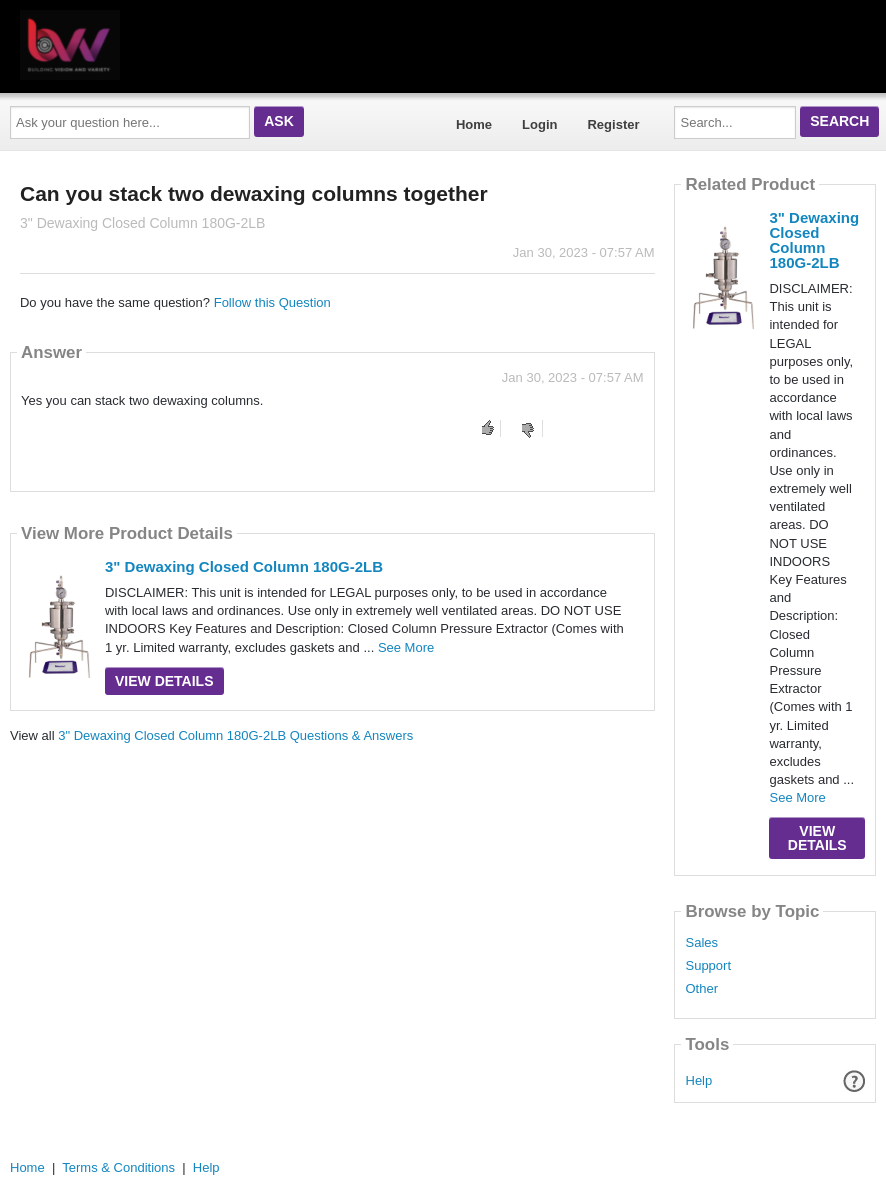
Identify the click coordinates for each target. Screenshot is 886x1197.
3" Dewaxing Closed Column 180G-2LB (244, 566)
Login (539, 124)
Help (699, 1080)
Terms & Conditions (118, 1167)
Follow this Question (272, 302)
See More (406, 647)
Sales (701, 943)
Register (613, 124)
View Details (164, 681)
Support (708, 966)
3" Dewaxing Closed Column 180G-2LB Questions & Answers (235, 735)
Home (474, 124)
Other (701, 989)
